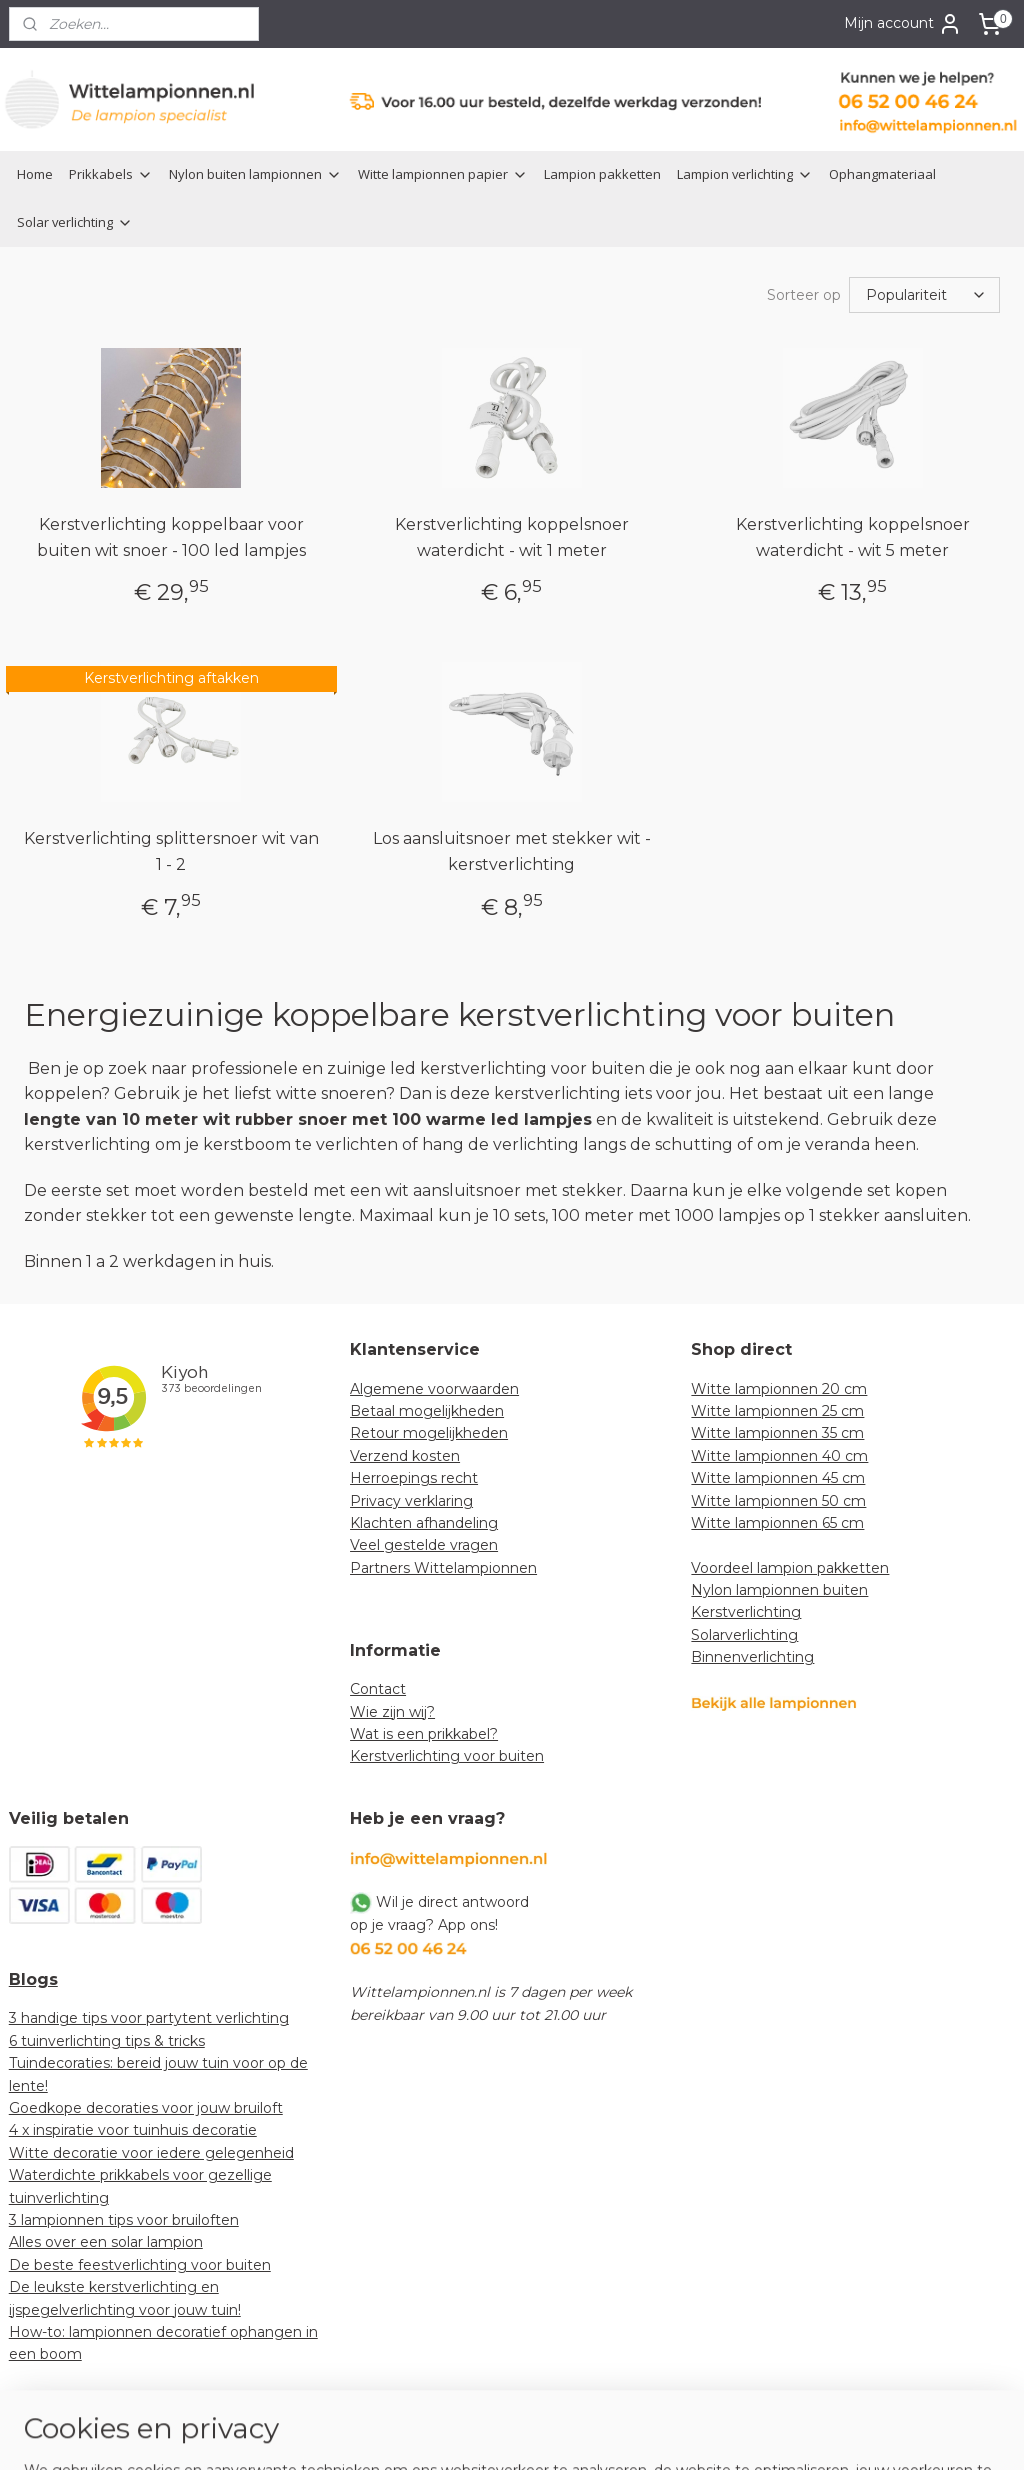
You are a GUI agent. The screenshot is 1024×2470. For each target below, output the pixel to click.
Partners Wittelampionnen (443, 1566)
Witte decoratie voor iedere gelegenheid (151, 2151)
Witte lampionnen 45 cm (778, 1476)
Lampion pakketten (602, 174)
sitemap (451, 2433)
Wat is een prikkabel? (424, 1732)
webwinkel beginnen (562, 2433)
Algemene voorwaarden (434, 1387)
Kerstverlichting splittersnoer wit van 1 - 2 (171, 849)
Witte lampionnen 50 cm (778, 1499)
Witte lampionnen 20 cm (779, 1387)
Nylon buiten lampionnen (255, 174)
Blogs (33, 1977)
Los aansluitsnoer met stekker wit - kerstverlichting (512, 849)
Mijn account (903, 24)
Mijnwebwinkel (737, 2433)
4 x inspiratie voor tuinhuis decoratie (133, 2128)
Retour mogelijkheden (429, 1431)
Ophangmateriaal (882, 174)
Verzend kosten (405, 1454)
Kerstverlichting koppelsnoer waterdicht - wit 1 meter (512, 535)
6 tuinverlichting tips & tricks (107, 2039)
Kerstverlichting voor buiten (447, 1754)
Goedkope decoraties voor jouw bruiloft (146, 2106)
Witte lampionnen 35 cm (777, 1431)
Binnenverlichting (752, 1655)
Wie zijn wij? (392, 1710)
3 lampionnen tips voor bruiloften (124, 2218)
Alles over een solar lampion (106, 2240)
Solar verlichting (75, 222)
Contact (378, 1687)
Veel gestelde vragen (424, 1543)
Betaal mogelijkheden (427, 1409)
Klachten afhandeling (424, 1521)
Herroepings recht (414, 1476)
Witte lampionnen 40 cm (779, 1454)
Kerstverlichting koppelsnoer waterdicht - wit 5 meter (853, 535)
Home (35, 174)
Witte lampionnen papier (443, 174)
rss (488, 2433)
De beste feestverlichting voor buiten (140, 2263)
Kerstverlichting (746, 1610)
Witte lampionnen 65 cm (777, 1521)
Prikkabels (111, 174)
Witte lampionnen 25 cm (777, 1409)
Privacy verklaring (411, 1499)
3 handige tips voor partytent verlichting (149, 2016)
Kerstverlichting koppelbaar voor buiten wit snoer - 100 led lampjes (171, 535)
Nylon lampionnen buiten (779, 1588)
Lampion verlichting (745, 174)
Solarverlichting (744, 1633)
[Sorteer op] (924, 294)
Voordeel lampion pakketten (790, 1566)
